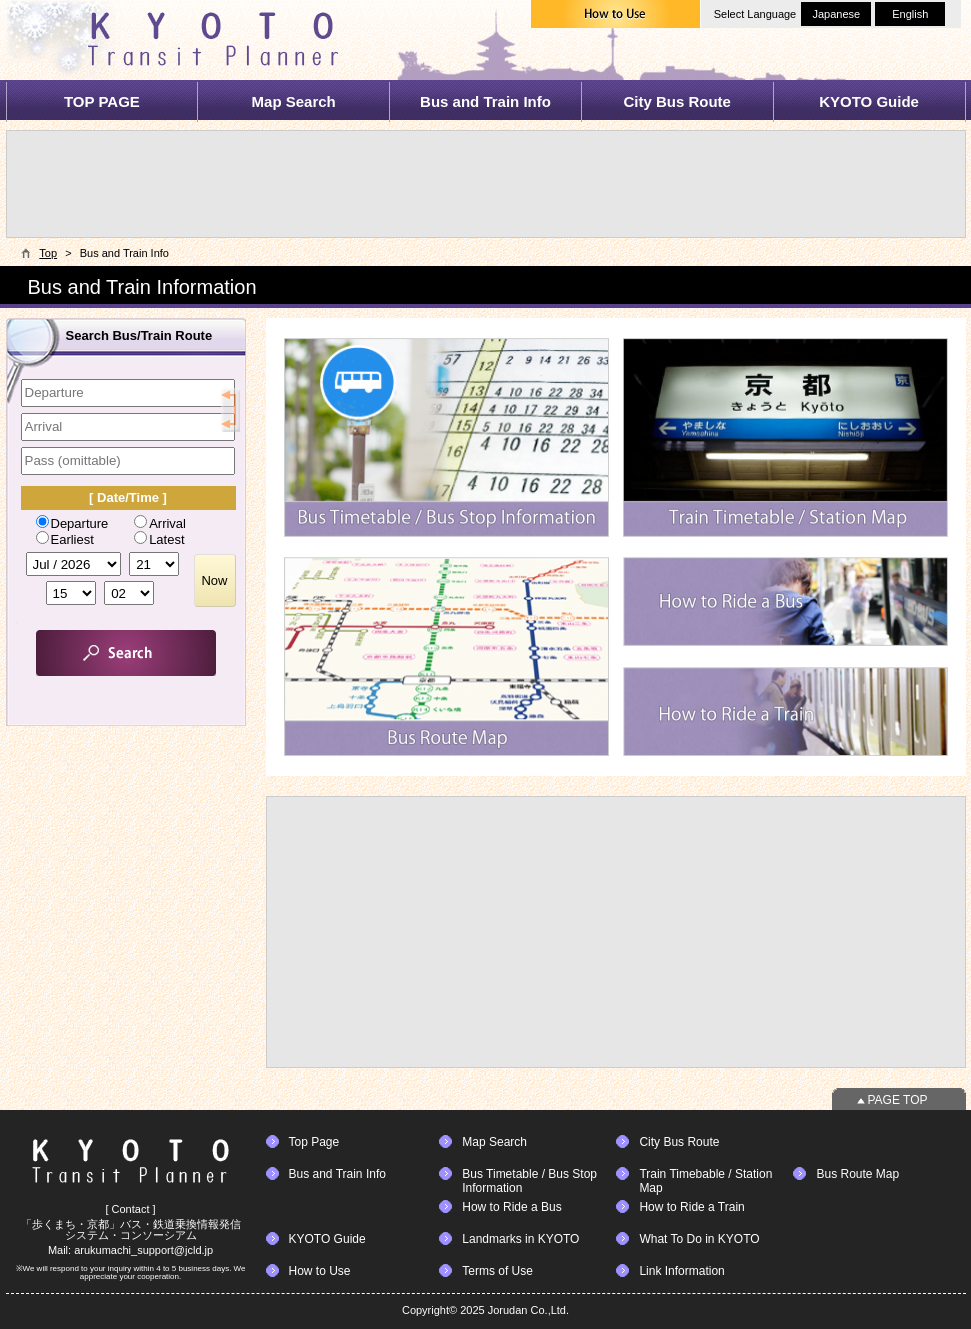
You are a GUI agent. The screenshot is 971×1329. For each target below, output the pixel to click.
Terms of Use (497, 1271)
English (910, 14)
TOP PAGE (102, 101)
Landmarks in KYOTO (520, 1239)
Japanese (836, 14)
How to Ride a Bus (511, 1207)
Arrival (160, 523)
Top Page (314, 1142)
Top (48, 253)
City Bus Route (677, 101)
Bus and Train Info (485, 101)
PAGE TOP (898, 1100)
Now (214, 580)
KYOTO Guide (869, 101)
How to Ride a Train (691, 1207)
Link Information (681, 1271)
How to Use (320, 1271)
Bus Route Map (857, 1174)
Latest (159, 539)
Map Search (294, 101)
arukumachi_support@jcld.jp (143, 1250)
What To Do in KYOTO (699, 1239)
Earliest (65, 539)
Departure (72, 523)
